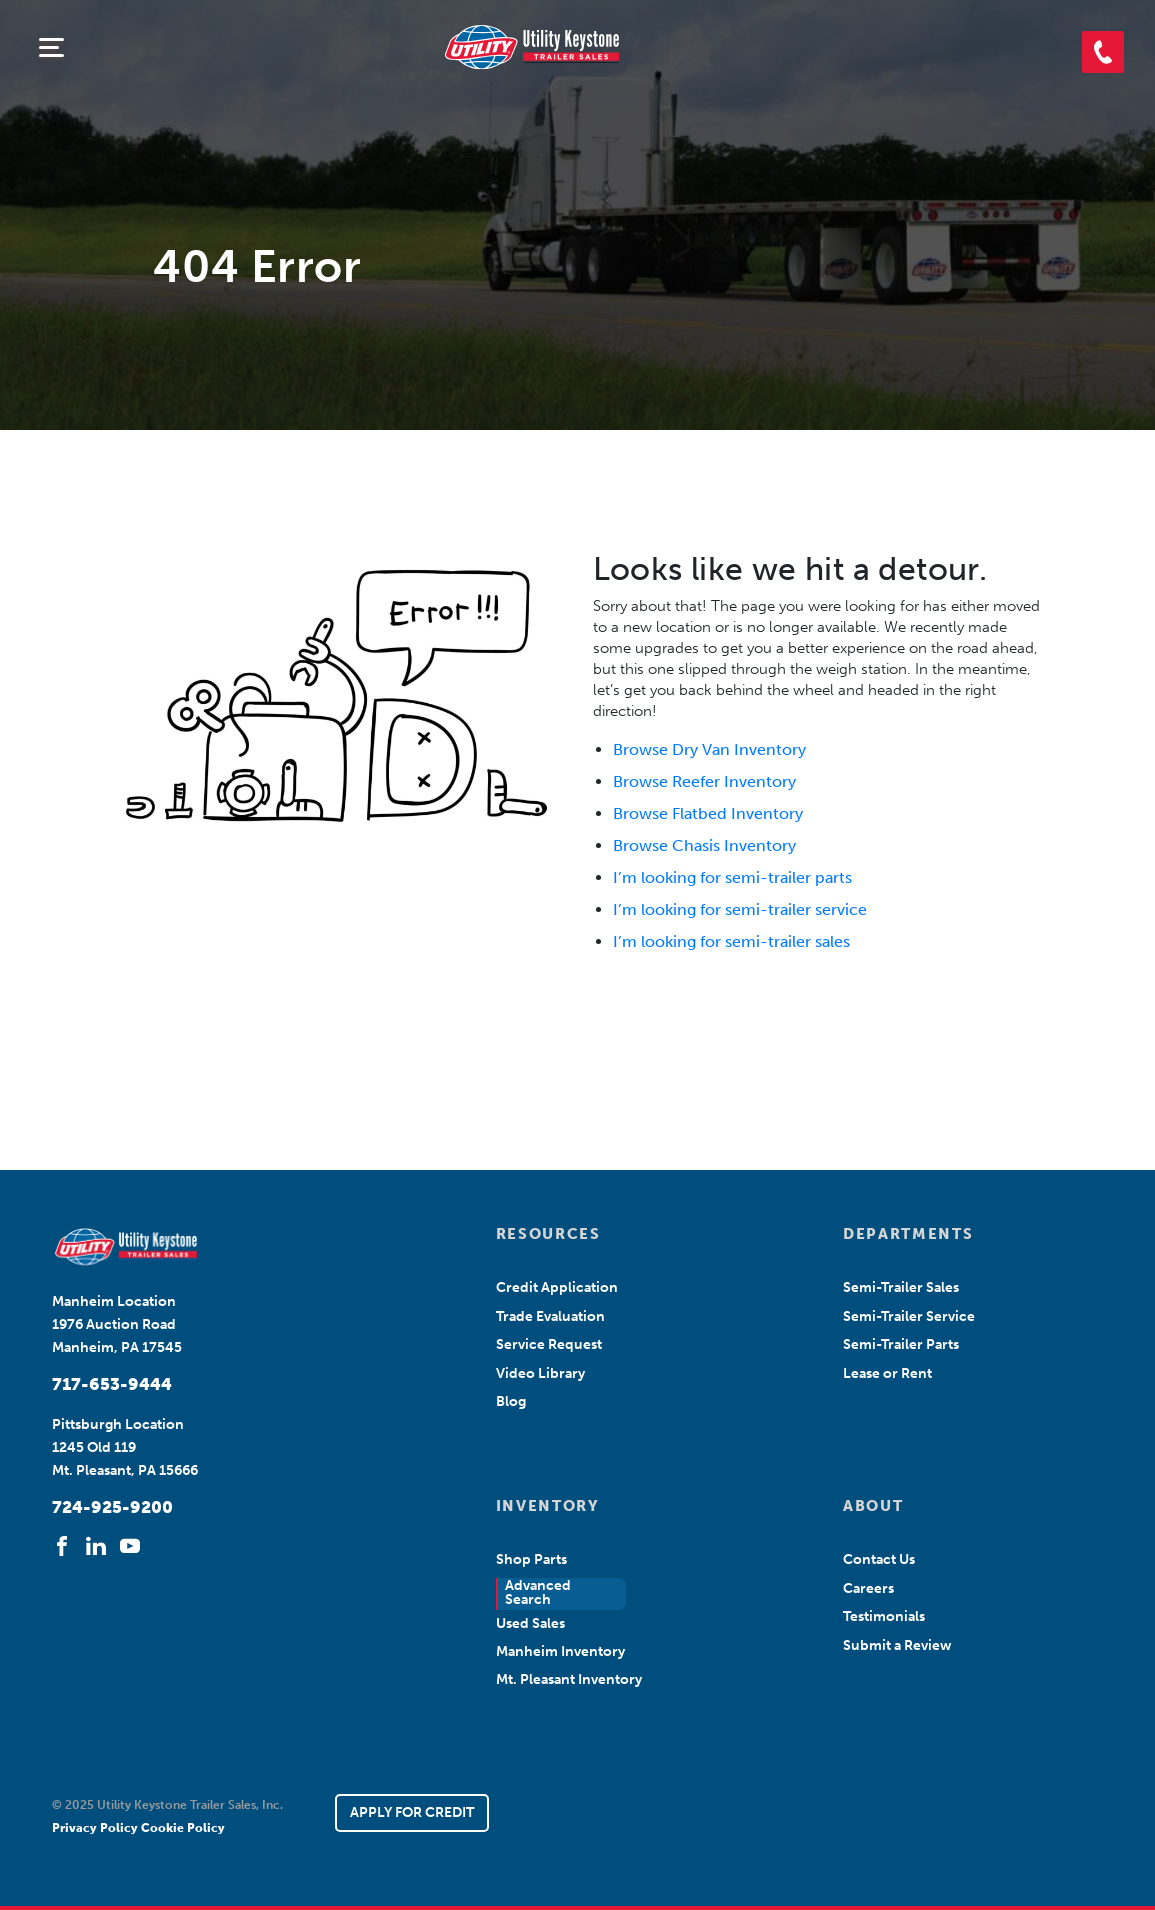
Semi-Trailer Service (909, 1316)
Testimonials (884, 1616)
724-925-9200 (112, 1507)
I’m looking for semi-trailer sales (731, 941)
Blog (511, 1401)
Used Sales (530, 1623)
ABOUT (873, 1506)
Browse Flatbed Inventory (708, 813)
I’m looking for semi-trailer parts (732, 877)
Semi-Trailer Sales (901, 1287)
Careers (868, 1588)
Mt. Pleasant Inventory (569, 1679)
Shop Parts (531, 1559)
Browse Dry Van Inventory (709, 749)
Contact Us (879, 1559)
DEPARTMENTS (908, 1234)
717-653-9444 (112, 1384)
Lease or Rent (887, 1373)
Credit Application (557, 1287)
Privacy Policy (96, 1828)
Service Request (549, 1344)
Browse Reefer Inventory (704, 781)
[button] (1103, 52)
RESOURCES (548, 1234)
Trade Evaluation (550, 1316)
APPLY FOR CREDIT (412, 1812)
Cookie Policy (183, 1828)
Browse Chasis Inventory (704, 845)
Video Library (540, 1373)
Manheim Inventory (560, 1651)
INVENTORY (548, 1506)
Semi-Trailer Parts (901, 1344)
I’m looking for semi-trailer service (740, 909)
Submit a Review (897, 1645)
